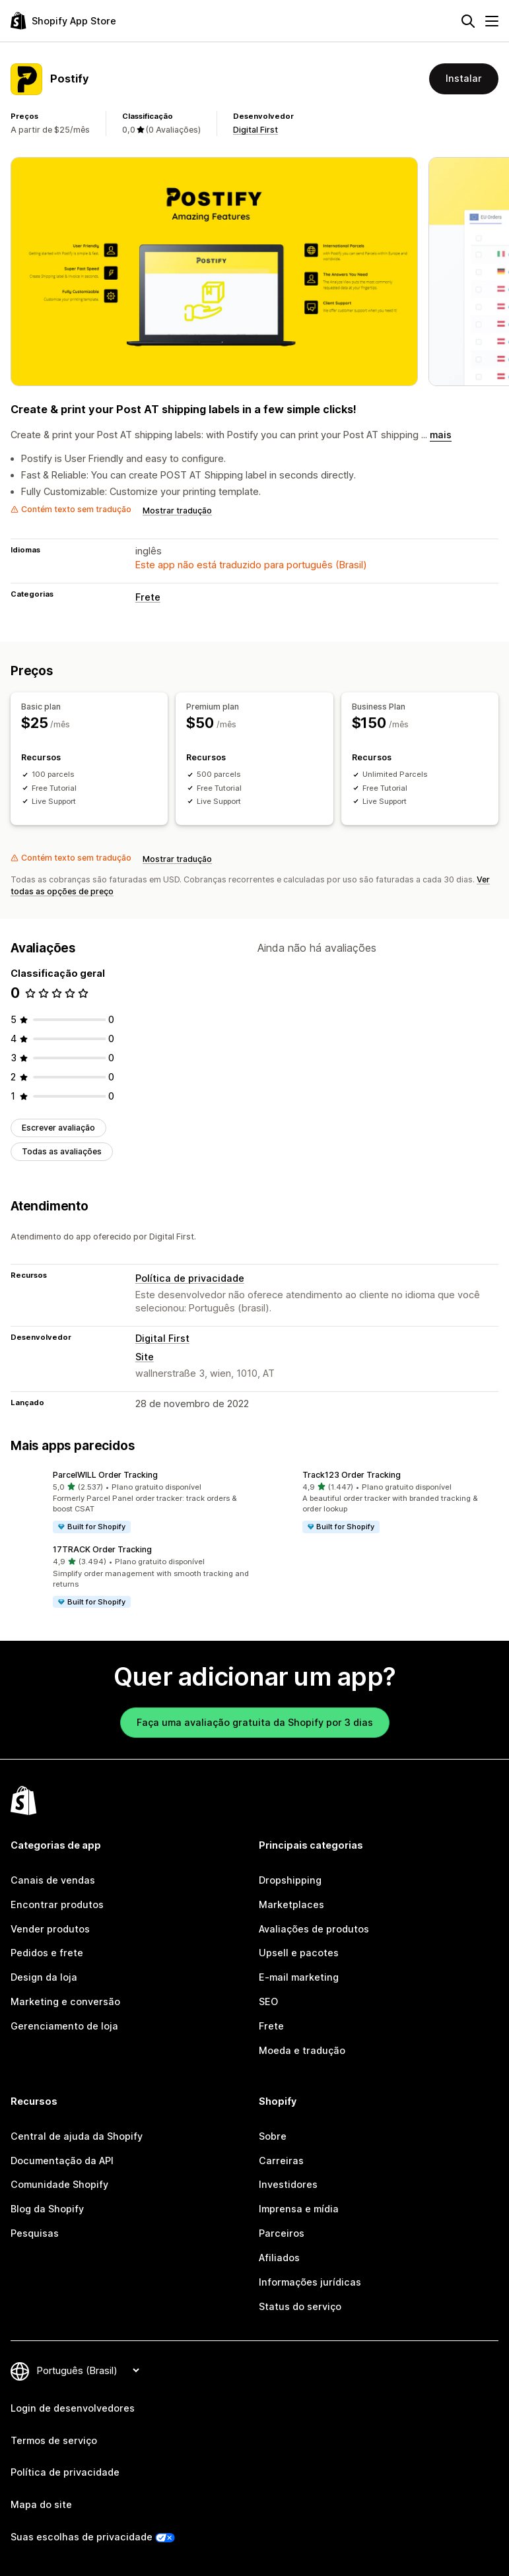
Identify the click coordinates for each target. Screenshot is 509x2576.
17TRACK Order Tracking (102, 1549)
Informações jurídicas (310, 2282)
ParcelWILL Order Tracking (105, 1475)
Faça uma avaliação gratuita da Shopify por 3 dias (255, 1722)
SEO (268, 2001)
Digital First (255, 130)
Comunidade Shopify (59, 2184)
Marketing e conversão (65, 2001)
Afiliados (279, 2257)
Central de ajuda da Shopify (77, 2136)
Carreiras (281, 2160)
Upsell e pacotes (299, 1952)
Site (144, 1356)
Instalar (464, 78)
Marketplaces (291, 1904)
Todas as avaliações (62, 1151)
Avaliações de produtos (314, 1928)
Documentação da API (62, 2160)
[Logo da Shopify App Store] (63, 21)
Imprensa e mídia (299, 2208)
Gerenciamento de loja (64, 2025)
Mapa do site (41, 2504)
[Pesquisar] (468, 21)
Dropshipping (290, 1880)
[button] (130, 1502)
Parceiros (281, 2233)
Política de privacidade (189, 1278)
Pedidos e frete (47, 1952)
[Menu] (491, 21)
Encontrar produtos (57, 1904)
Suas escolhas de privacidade (82, 2536)
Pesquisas (35, 2233)
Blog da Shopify (47, 2208)
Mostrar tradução (177, 510)
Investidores (288, 2184)
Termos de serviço (54, 2440)
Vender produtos (50, 1928)
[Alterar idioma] (87, 2370)
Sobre (273, 2136)
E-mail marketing (299, 1977)
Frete (147, 597)
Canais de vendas (53, 1880)
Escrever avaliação (58, 1128)
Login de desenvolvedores (73, 2408)
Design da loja (44, 1977)
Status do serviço (300, 2306)
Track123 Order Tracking (351, 1475)
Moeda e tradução (302, 2050)
